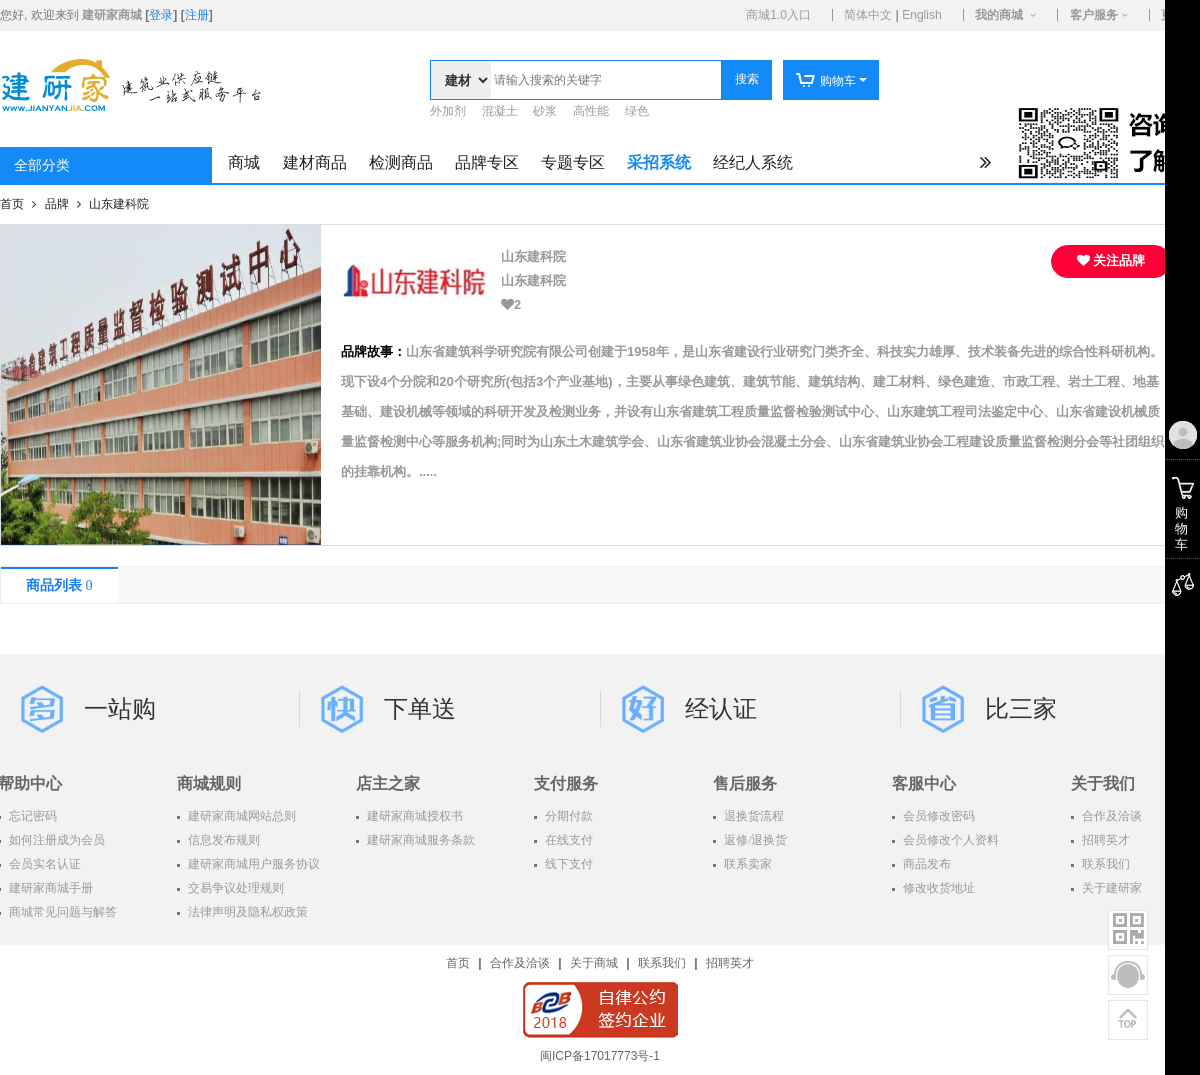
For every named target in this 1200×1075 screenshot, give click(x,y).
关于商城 (594, 963)
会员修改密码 (937, 816)
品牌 (58, 204)
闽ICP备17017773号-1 (600, 1056)
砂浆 (545, 111)
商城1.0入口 (778, 15)
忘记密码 (31, 816)
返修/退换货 (754, 840)
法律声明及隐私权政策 (246, 912)
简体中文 (868, 15)
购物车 (825, 81)
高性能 (591, 111)
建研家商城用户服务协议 (252, 864)
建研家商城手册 (49, 888)
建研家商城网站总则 (240, 816)
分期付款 (567, 816)
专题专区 (573, 162)
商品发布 (925, 864)
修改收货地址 (937, 888)
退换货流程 (752, 816)
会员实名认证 (43, 864)
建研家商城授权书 (413, 816)
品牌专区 (487, 162)
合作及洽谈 (520, 963)
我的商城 (999, 15)
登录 (161, 15)
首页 (13, 204)
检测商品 (401, 162)
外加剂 (448, 111)
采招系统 (659, 162)
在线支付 (567, 840)
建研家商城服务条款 (419, 840)
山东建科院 (119, 204)
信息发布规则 (222, 840)
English (921, 15)
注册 (197, 15)
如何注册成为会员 (55, 840)
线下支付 (567, 864)
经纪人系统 (753, 162)
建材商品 (315, 162)
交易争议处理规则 (234, 888)
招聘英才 (730, 963)
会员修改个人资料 (949, 840)
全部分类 (42, 165)
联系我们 (662, 963)
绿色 (637, 111)
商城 (244, 162)
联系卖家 (746, 864)
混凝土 (500, 111)
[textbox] (606, 80)
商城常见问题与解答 (61, 912)
